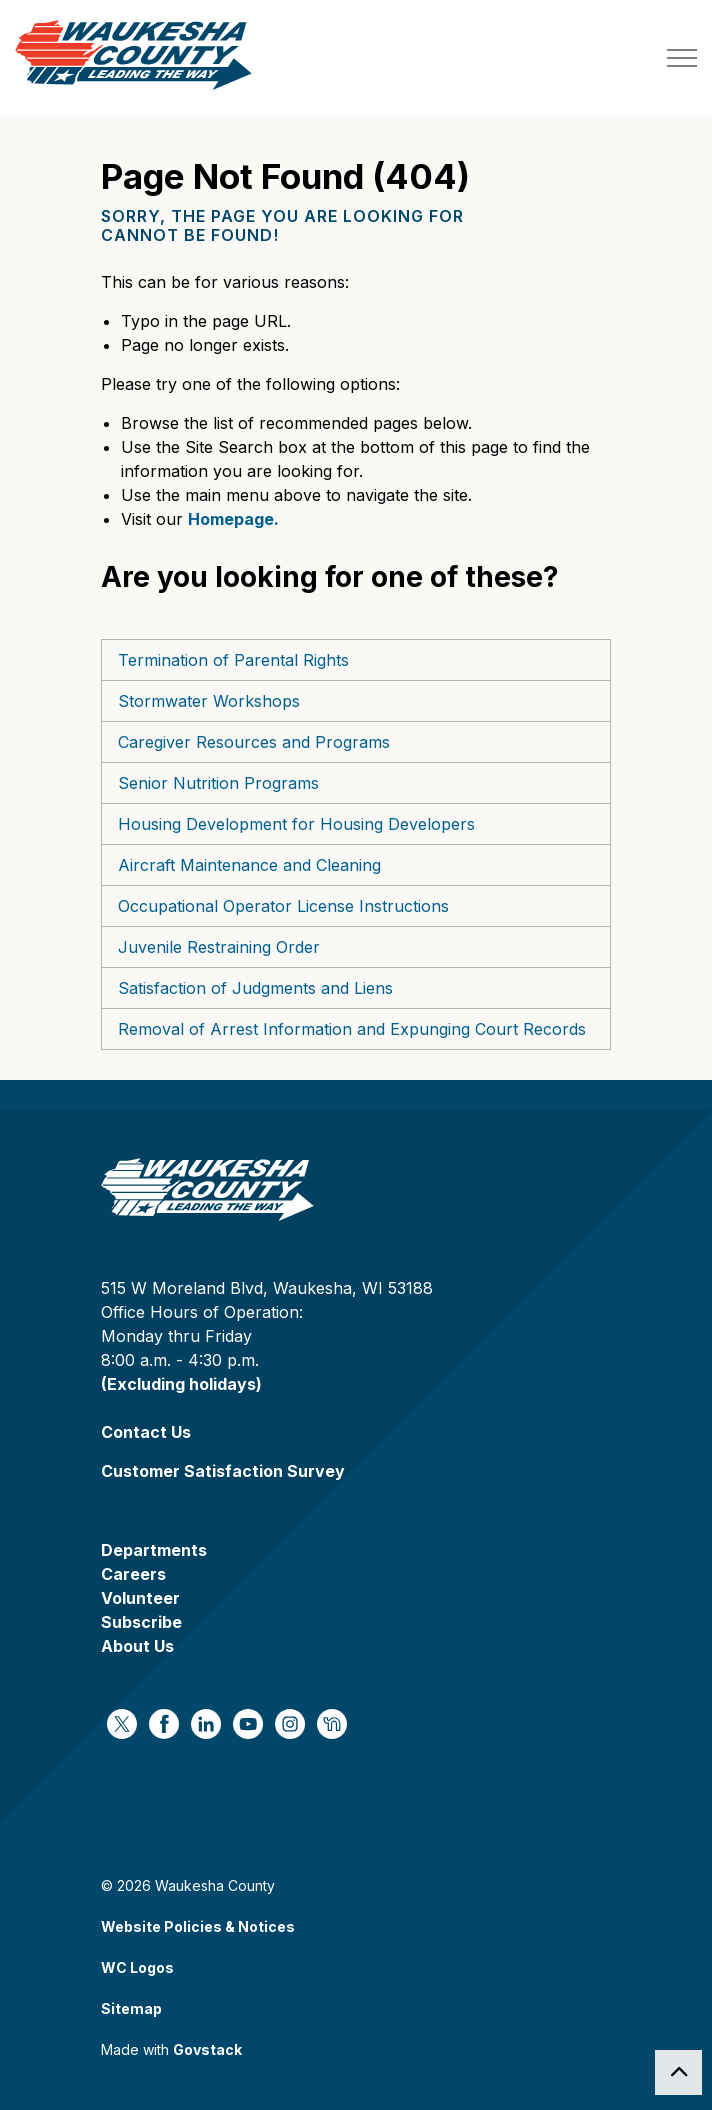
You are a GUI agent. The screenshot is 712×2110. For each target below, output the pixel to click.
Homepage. (233, 519)
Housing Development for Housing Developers (296, 824)
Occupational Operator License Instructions (283, 906)
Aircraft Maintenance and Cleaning (249, 865)
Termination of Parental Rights (233, 660)
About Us (137, 1646)
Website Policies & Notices (198, 1926)
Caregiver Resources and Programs (254, 742)
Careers (133, 1574)
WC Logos (137, 1967)
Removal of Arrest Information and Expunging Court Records (352, 1029)
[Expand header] (682, 57)
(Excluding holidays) (181, 1384)
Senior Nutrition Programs (218, 783)
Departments (154, 1550)
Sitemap (131, 2008)
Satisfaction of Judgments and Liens (255, 988)
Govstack (207, 2049)
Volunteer (140, 1598)
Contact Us (146, 1432)
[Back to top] (678, 2072)
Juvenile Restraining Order (219, 947)
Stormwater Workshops (209, 701)
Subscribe (141, 1622)
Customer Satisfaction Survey (223, 1471)
